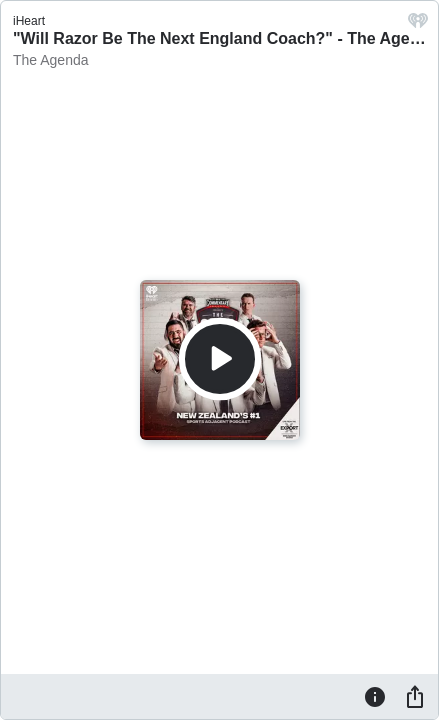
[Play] (220, 359)
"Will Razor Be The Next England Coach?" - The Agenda (225, 38)
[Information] (375, 696)
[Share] (415, 696)
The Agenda (51, 60)
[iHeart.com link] (418, 25)
